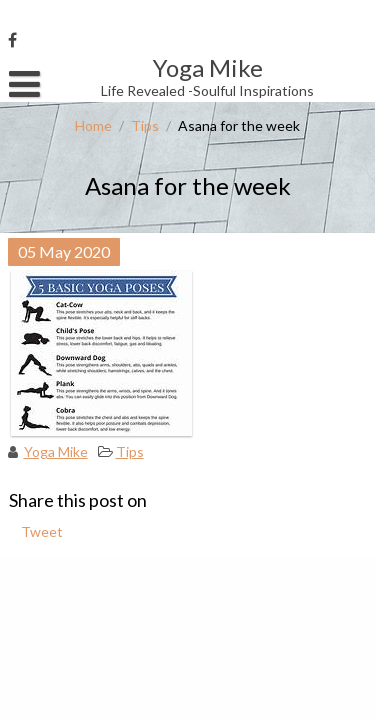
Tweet (42, 531)
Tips (145, 125)
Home (93, 125)
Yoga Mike (56, 451)
